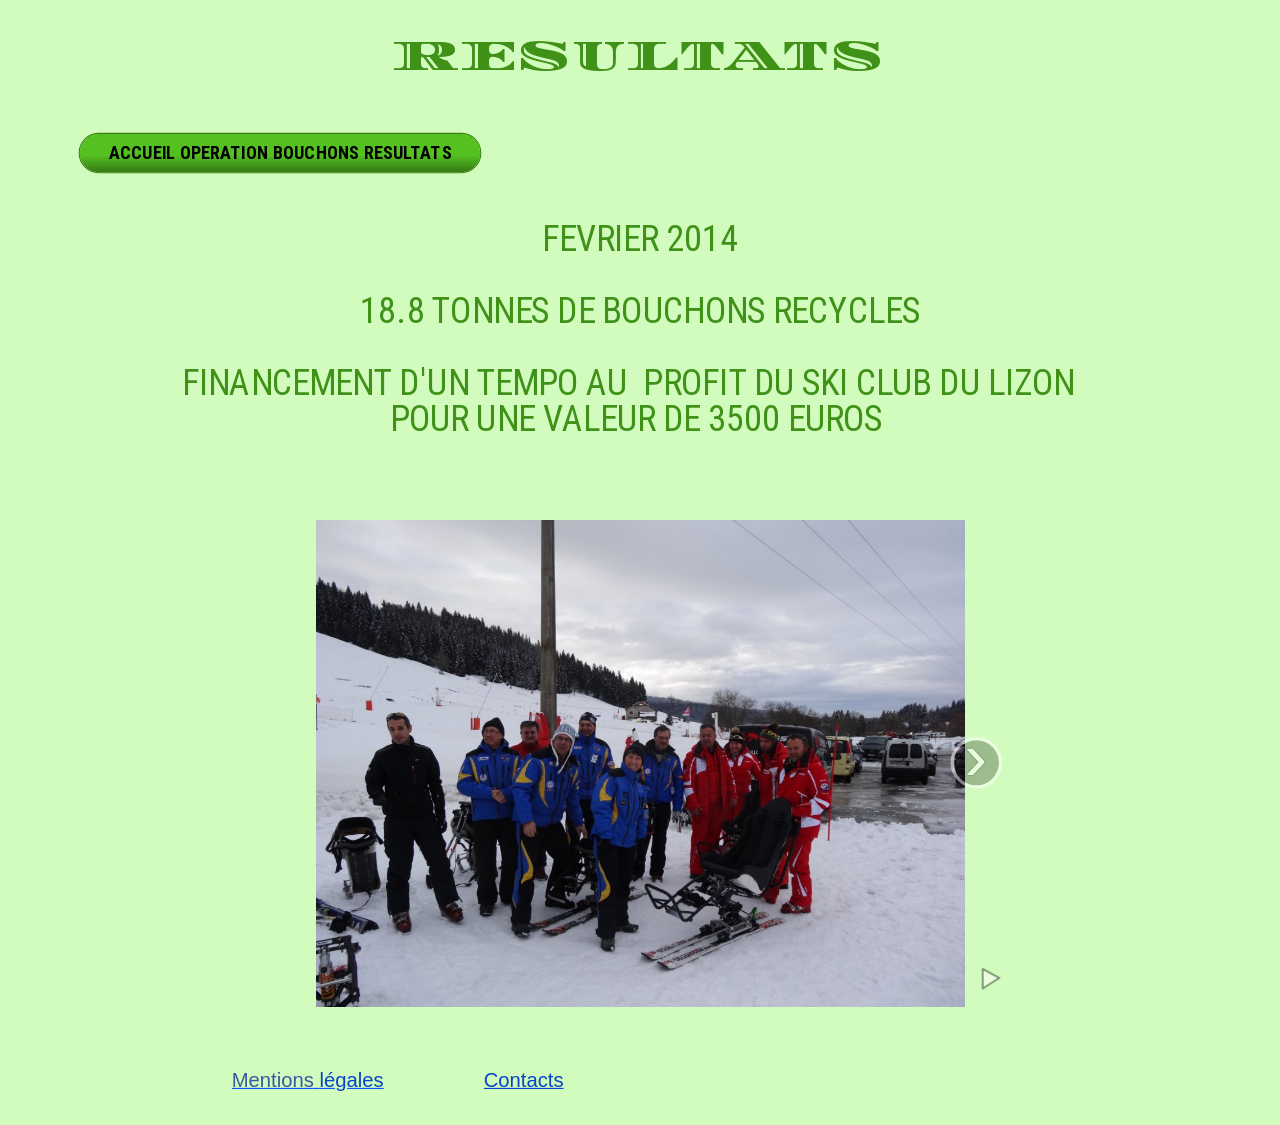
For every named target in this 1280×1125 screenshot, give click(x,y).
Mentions (273, 1080)
